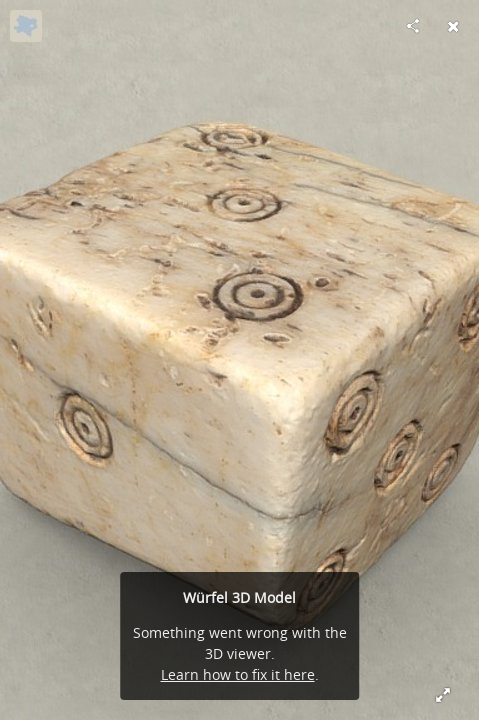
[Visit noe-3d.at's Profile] (26, 26)
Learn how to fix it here (238, 674)
